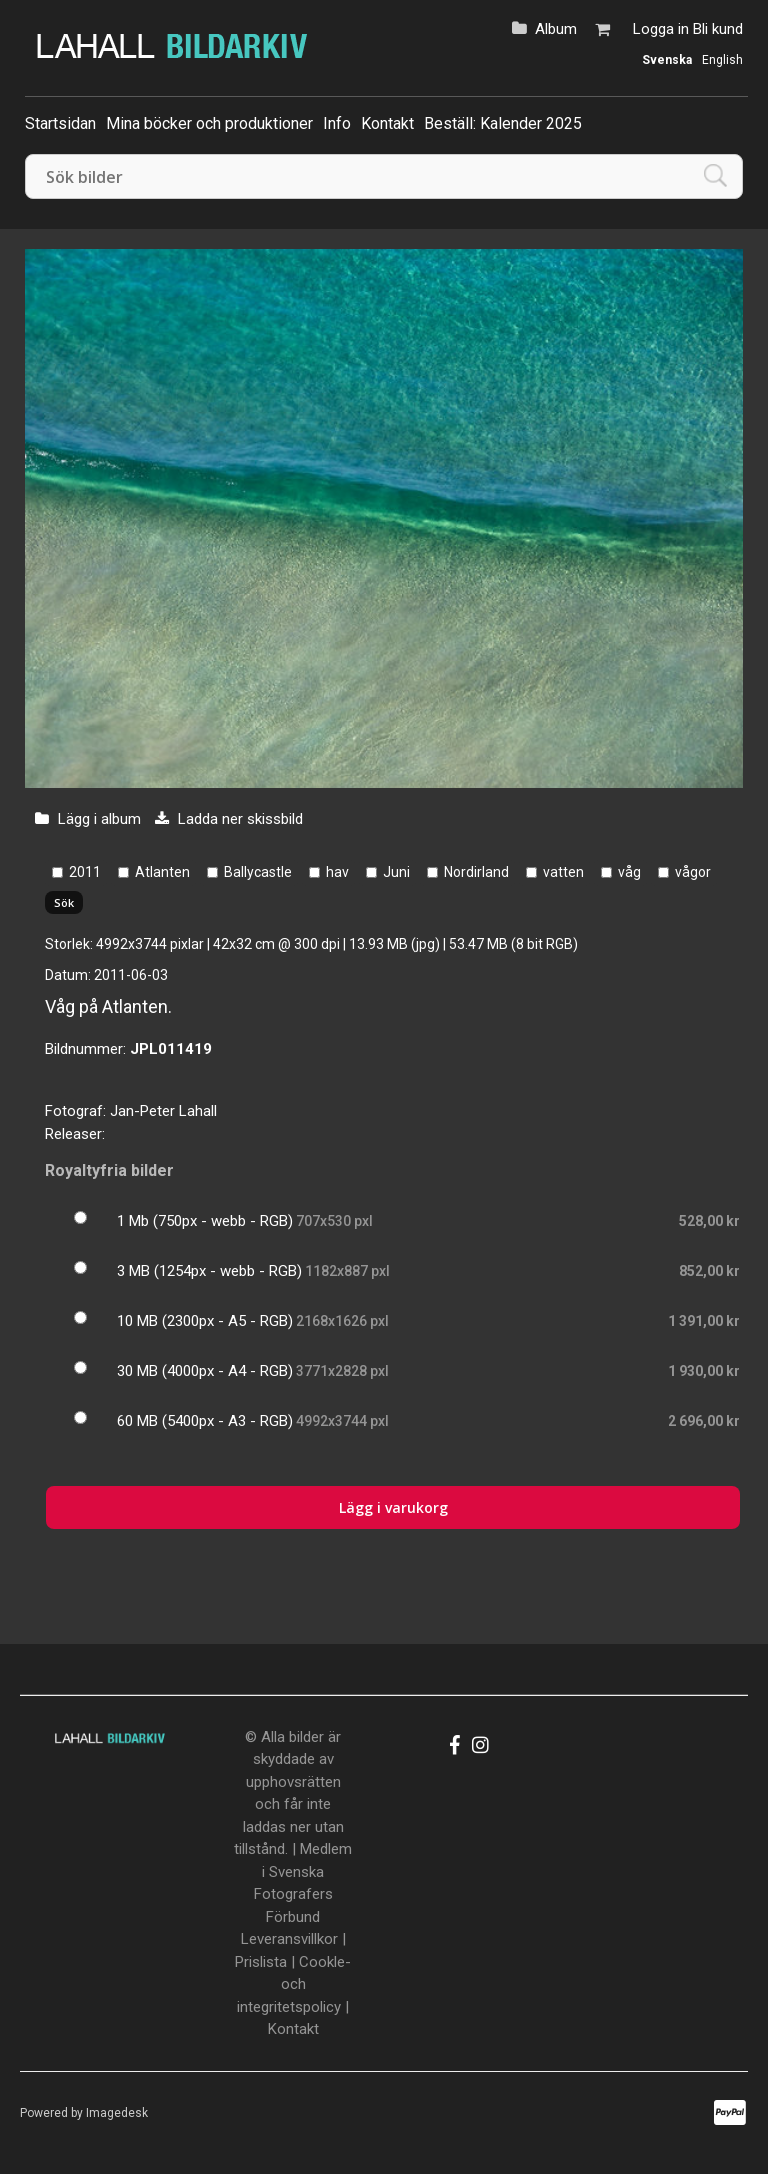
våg (629, 872)
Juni (396, 872)
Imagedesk (117, 2113)
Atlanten (162, 872)
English (722, 60)
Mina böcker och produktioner (209, 123)
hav (337, 872)
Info (337, 123)
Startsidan (60, 123)
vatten (563, 872)
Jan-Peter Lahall (163, 1111)
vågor (693, 872)
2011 (85, 872)
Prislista (261, 1962)
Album (556, 29)
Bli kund (718, 29)
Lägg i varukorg (393, 1507)
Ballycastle (258, 872)
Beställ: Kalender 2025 (503, 123)
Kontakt (387, 123)
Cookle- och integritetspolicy (294, 1984)
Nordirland (476, 872)
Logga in (661, 29)
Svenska (667, 60)
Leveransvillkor (289, 1939)
